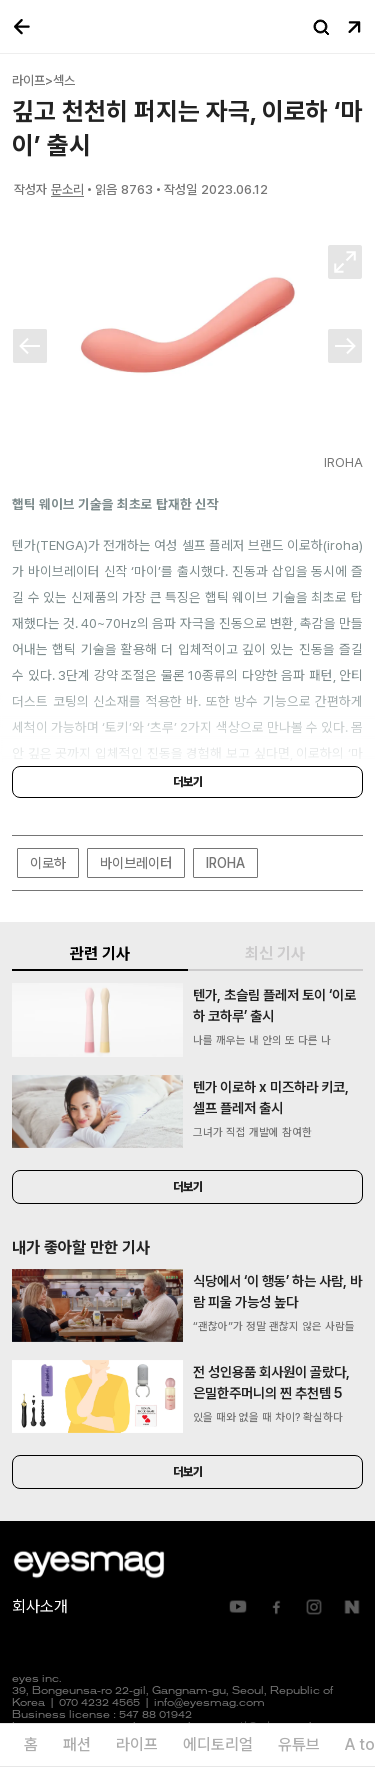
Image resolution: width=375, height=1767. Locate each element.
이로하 (48, 863)
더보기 (188, 782)
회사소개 (40, 1606)
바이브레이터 (136, 863)
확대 (345, 262)
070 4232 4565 (99, 1703)
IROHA (225, 863)
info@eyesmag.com (209, 1703)
